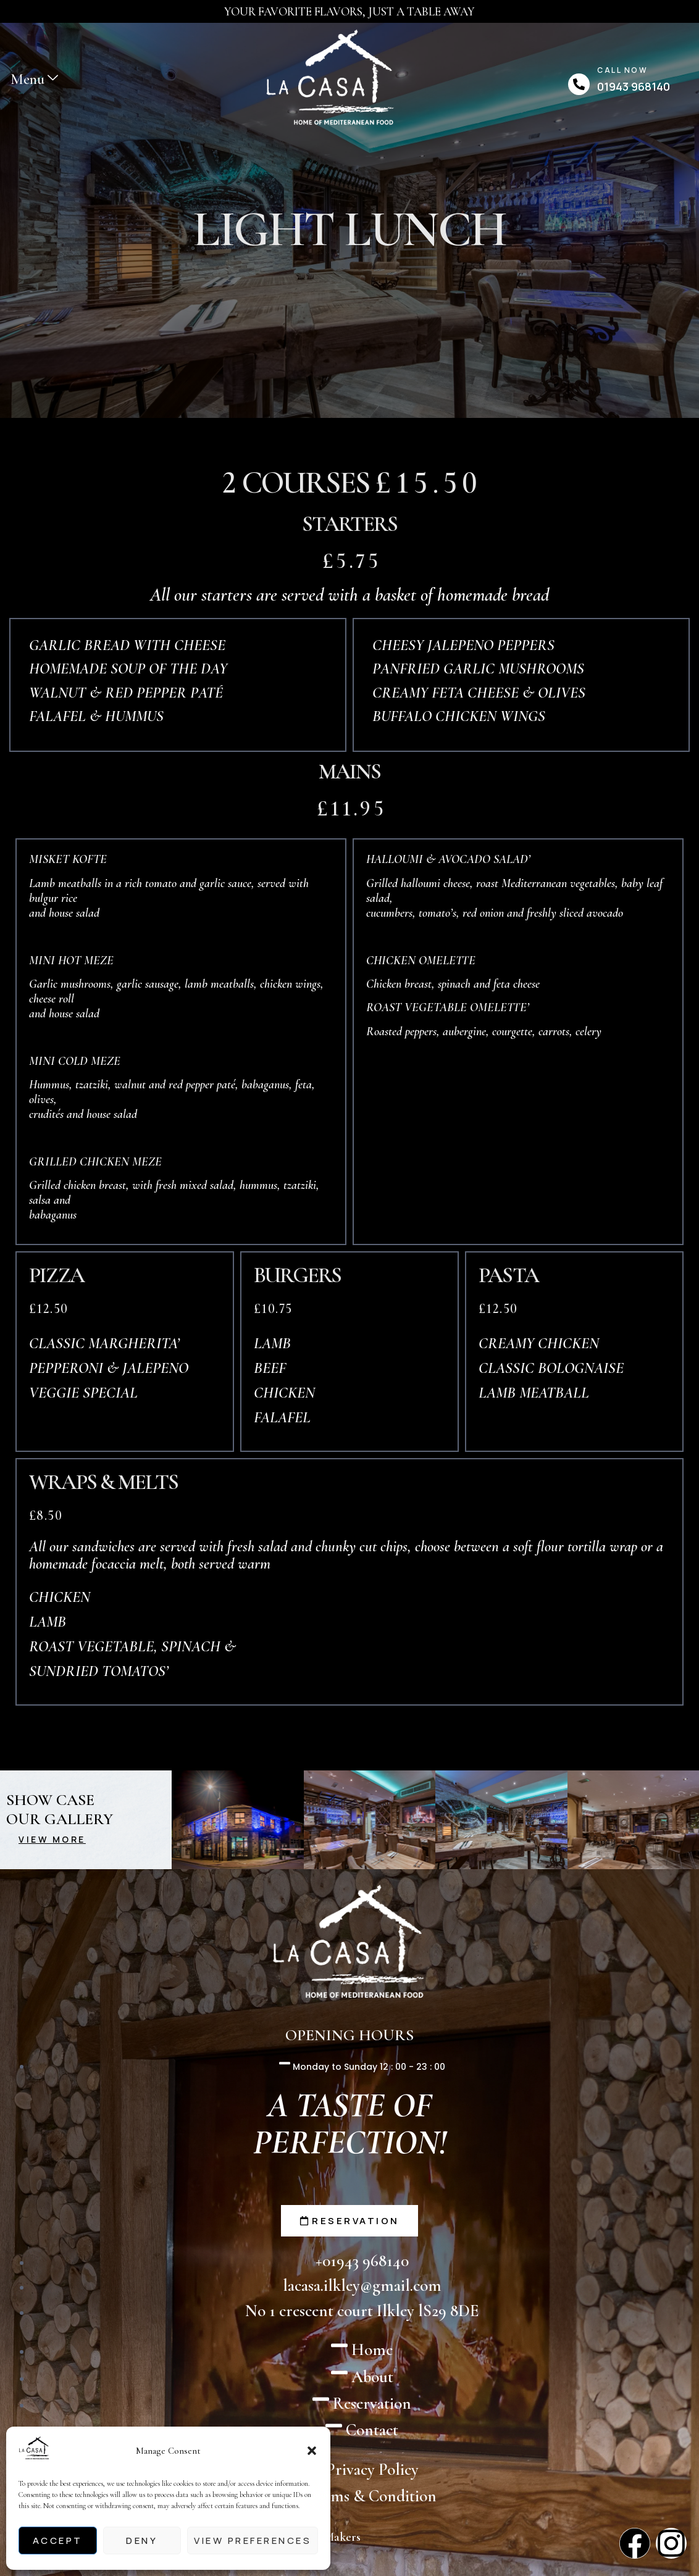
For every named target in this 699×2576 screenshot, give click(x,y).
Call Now (622, 70)
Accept (58, 2540)
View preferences (252, 2540)
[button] (312, 2451)
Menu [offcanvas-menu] (34, 79)
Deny (141, 2540)
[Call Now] (579, 84)
